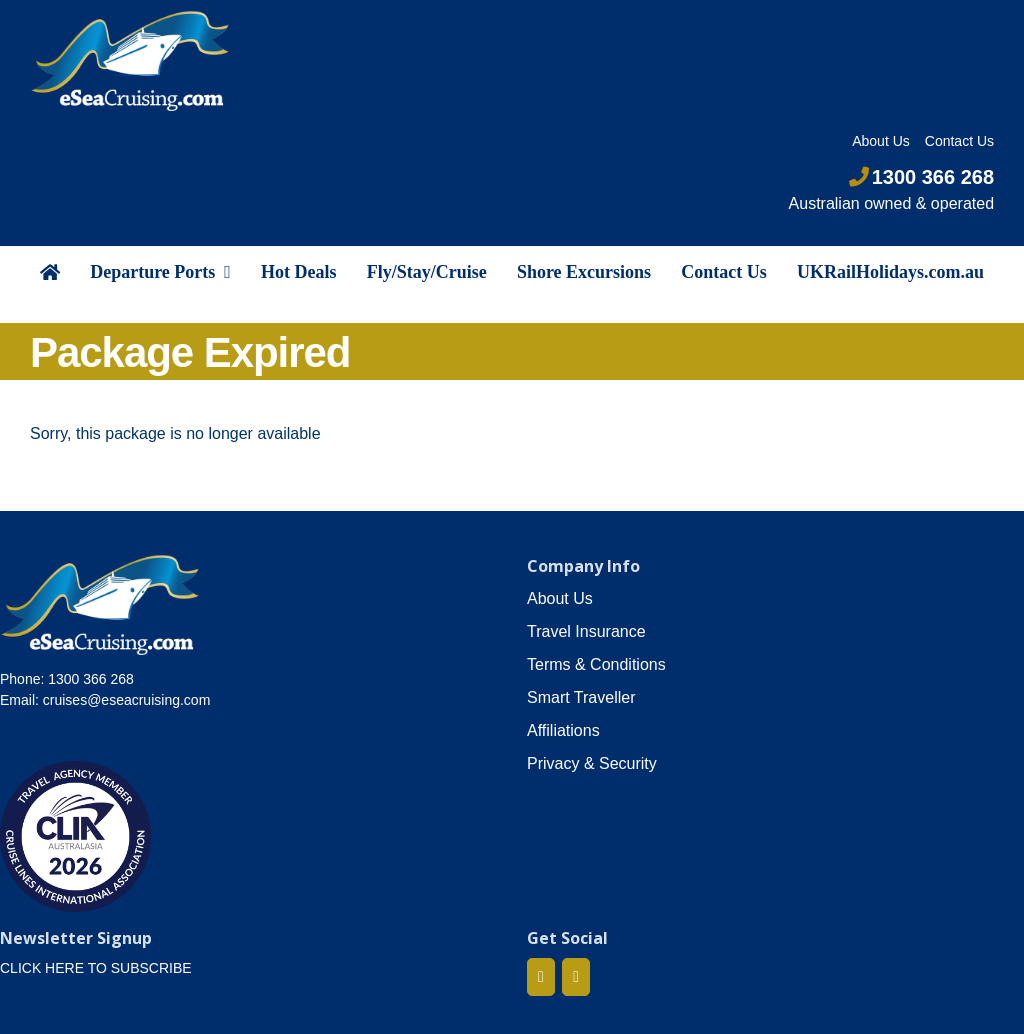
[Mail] (576, 977)
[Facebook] (541, 977)
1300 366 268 (921, 177)
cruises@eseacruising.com (127, 700)
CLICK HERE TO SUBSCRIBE (96, 968)
